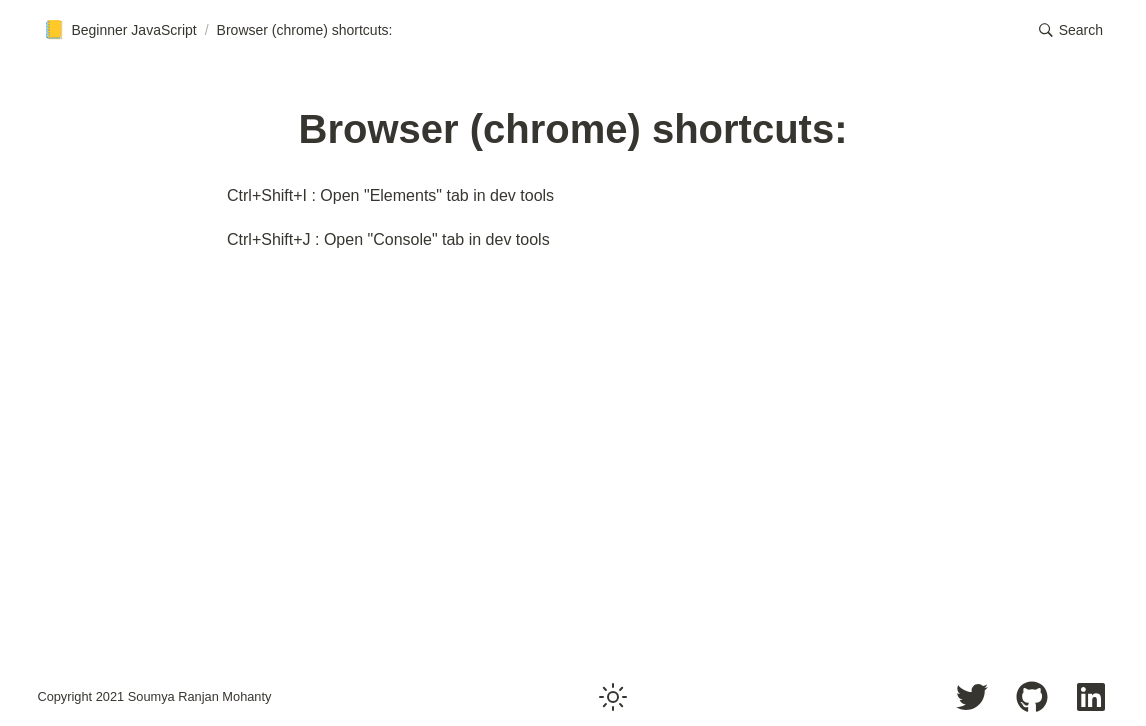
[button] (1071, 30)
